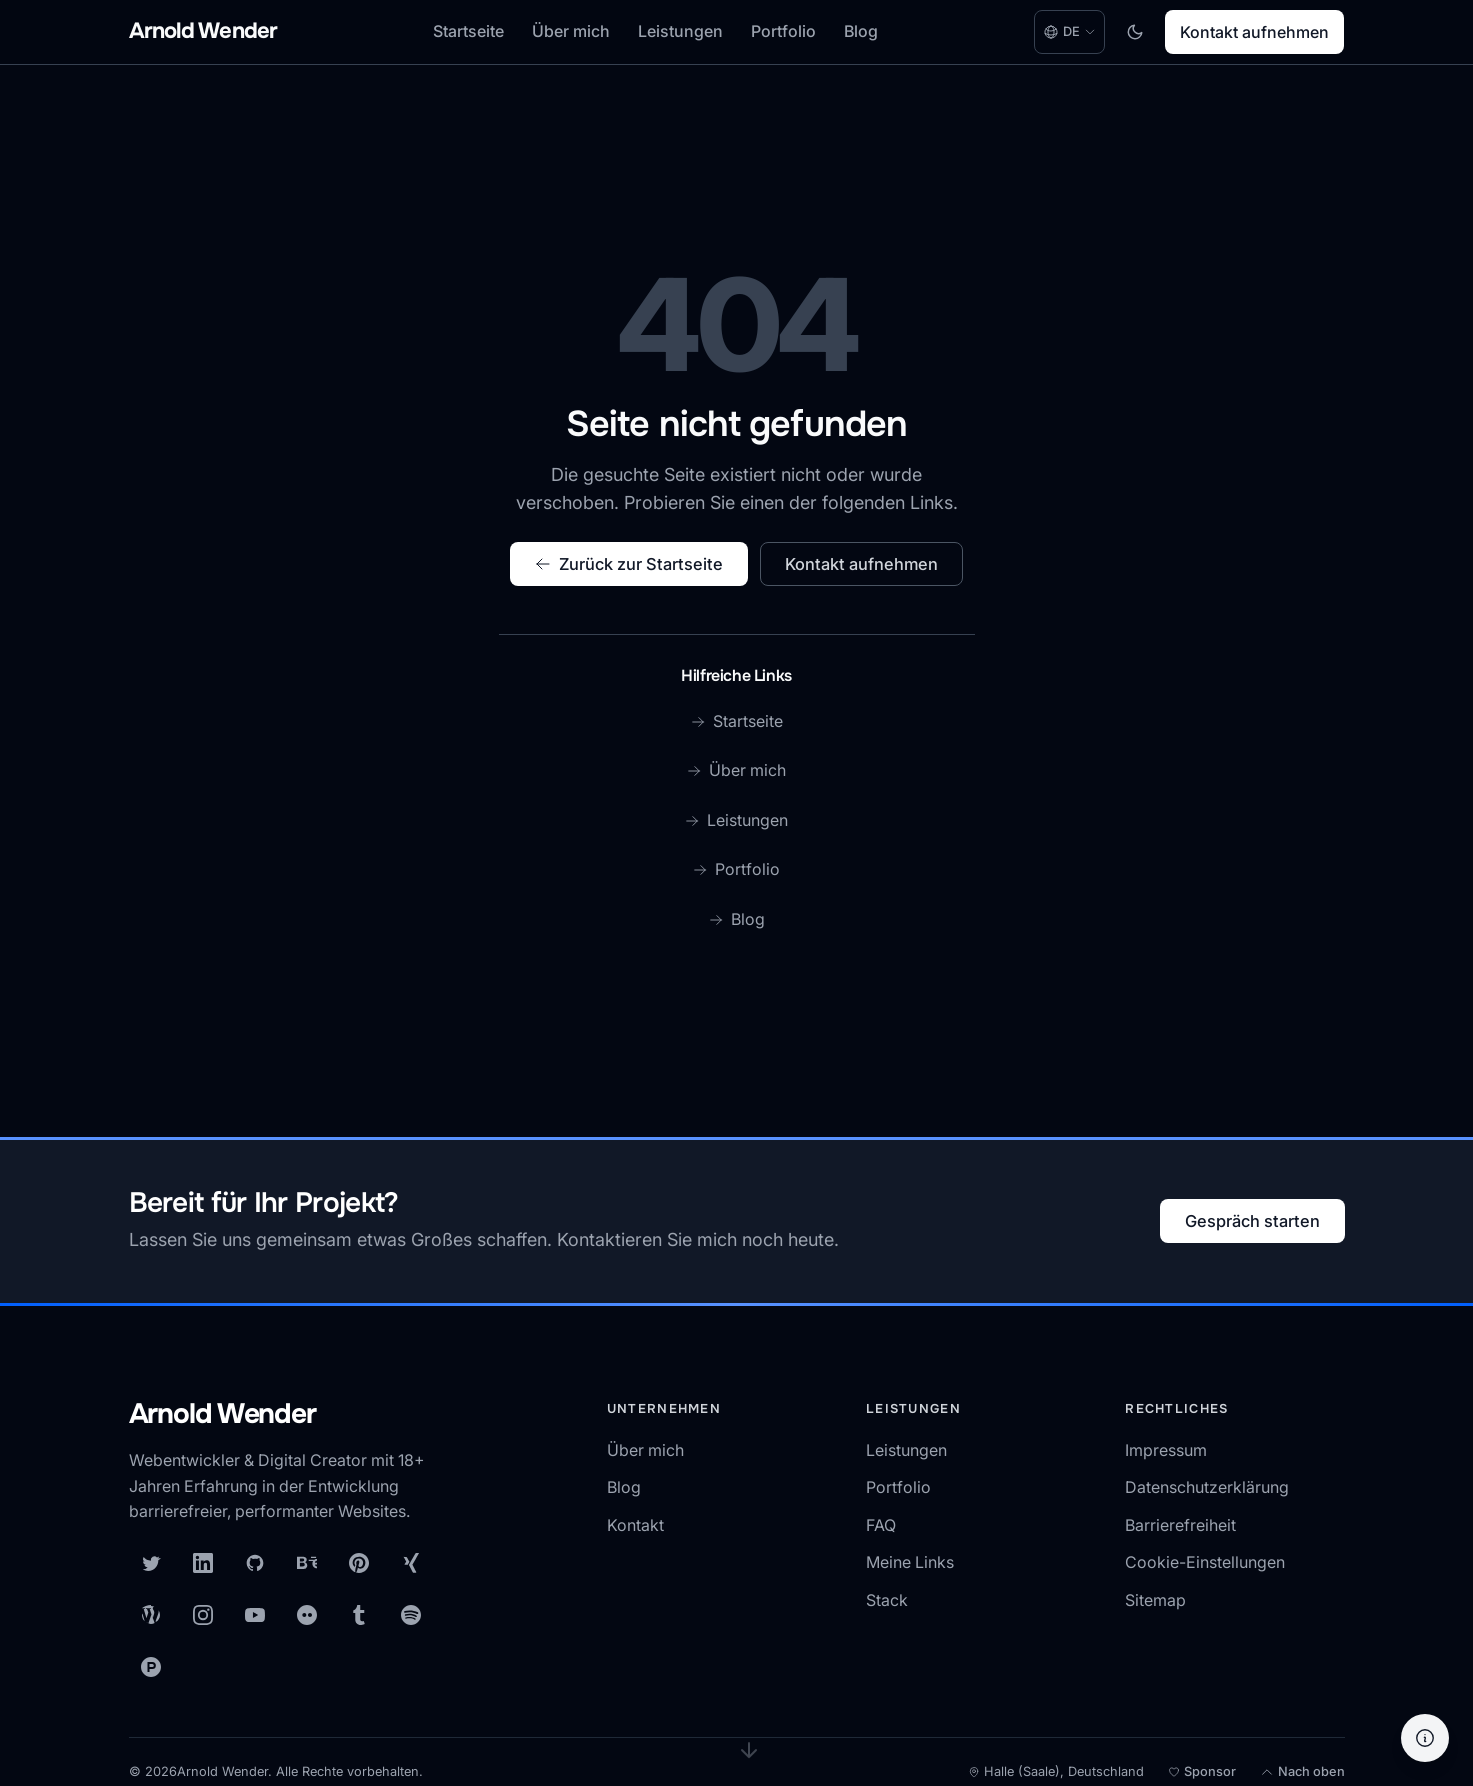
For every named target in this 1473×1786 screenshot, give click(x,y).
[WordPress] (151, 1615)
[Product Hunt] (151, 1667)
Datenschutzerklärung (1207, 1487)
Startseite (468, 31)
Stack (887, 1600)
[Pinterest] (359, 1563)
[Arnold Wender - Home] (203, 32)
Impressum (1166, 1450)
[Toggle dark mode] (1135, 32)
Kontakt (635, 1525)
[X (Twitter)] (151, 1563)
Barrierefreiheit (1180, 1525)
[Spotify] (411, 1615)
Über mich (571, 31)
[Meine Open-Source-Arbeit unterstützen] (1202, 1772)
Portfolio (783, 31)
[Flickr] (307, 1615)
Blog (861, 31)
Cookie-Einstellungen (1205, 1562)
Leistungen (680, 31)
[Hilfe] (1425, 1738)
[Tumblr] (359, 1615)
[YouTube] (255, 1615)
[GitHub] (255, 1563)
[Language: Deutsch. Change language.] (1070, 32)
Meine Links (910, 1562)
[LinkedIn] (203, 1563)
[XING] (411, 1563)
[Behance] (307, 1563)
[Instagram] (203, 1615)
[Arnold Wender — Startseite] (289, 1415)
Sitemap (1155, 1600)
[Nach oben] (1302, 1772)
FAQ (881, 1525)
